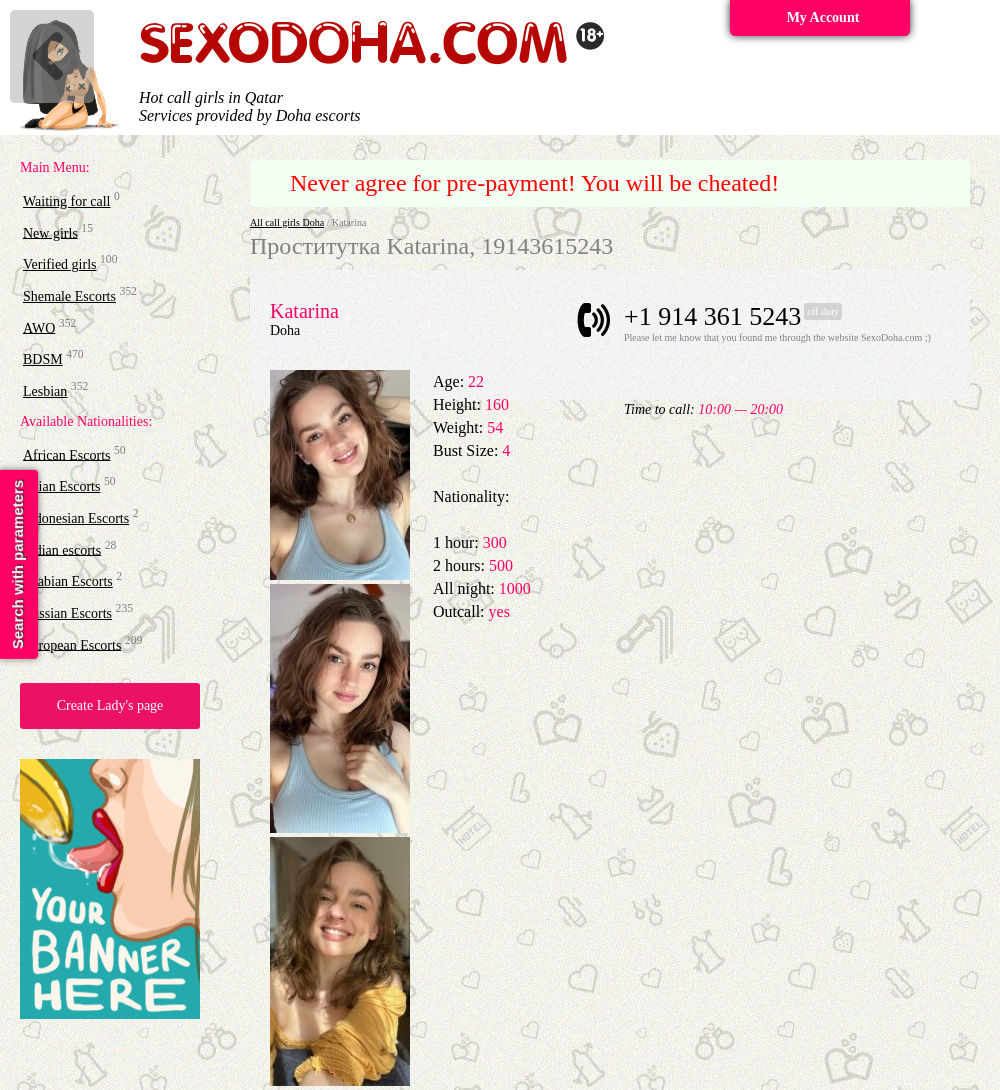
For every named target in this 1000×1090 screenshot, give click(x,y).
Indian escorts (62, 549)
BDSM (43, 359)
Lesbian (45, 391)
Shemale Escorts (69, 296)
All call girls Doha (287, 222)
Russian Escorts (67, 613)
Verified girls (59, 264)
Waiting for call (67, 201)
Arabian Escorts (68, 581)
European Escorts (72, 644)
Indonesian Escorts (76, 518)
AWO (39, 327)
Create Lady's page (110, 705)
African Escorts (66, 454)
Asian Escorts (61, 486)
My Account (823, 17)
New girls (50, 232)
